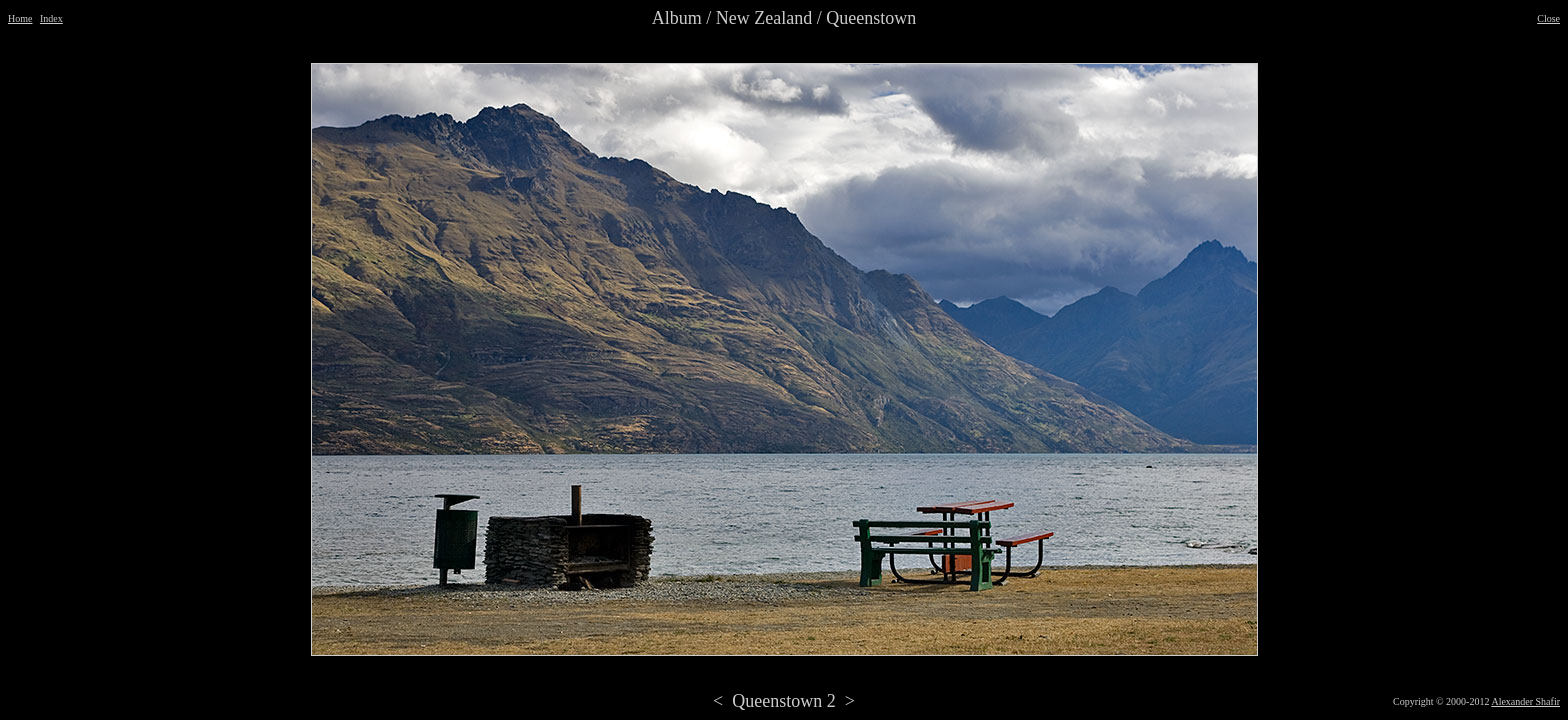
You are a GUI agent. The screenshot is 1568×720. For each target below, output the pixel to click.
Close (1548, 18)
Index (51, 18)
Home (20, 18)
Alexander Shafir (1525, 701)
